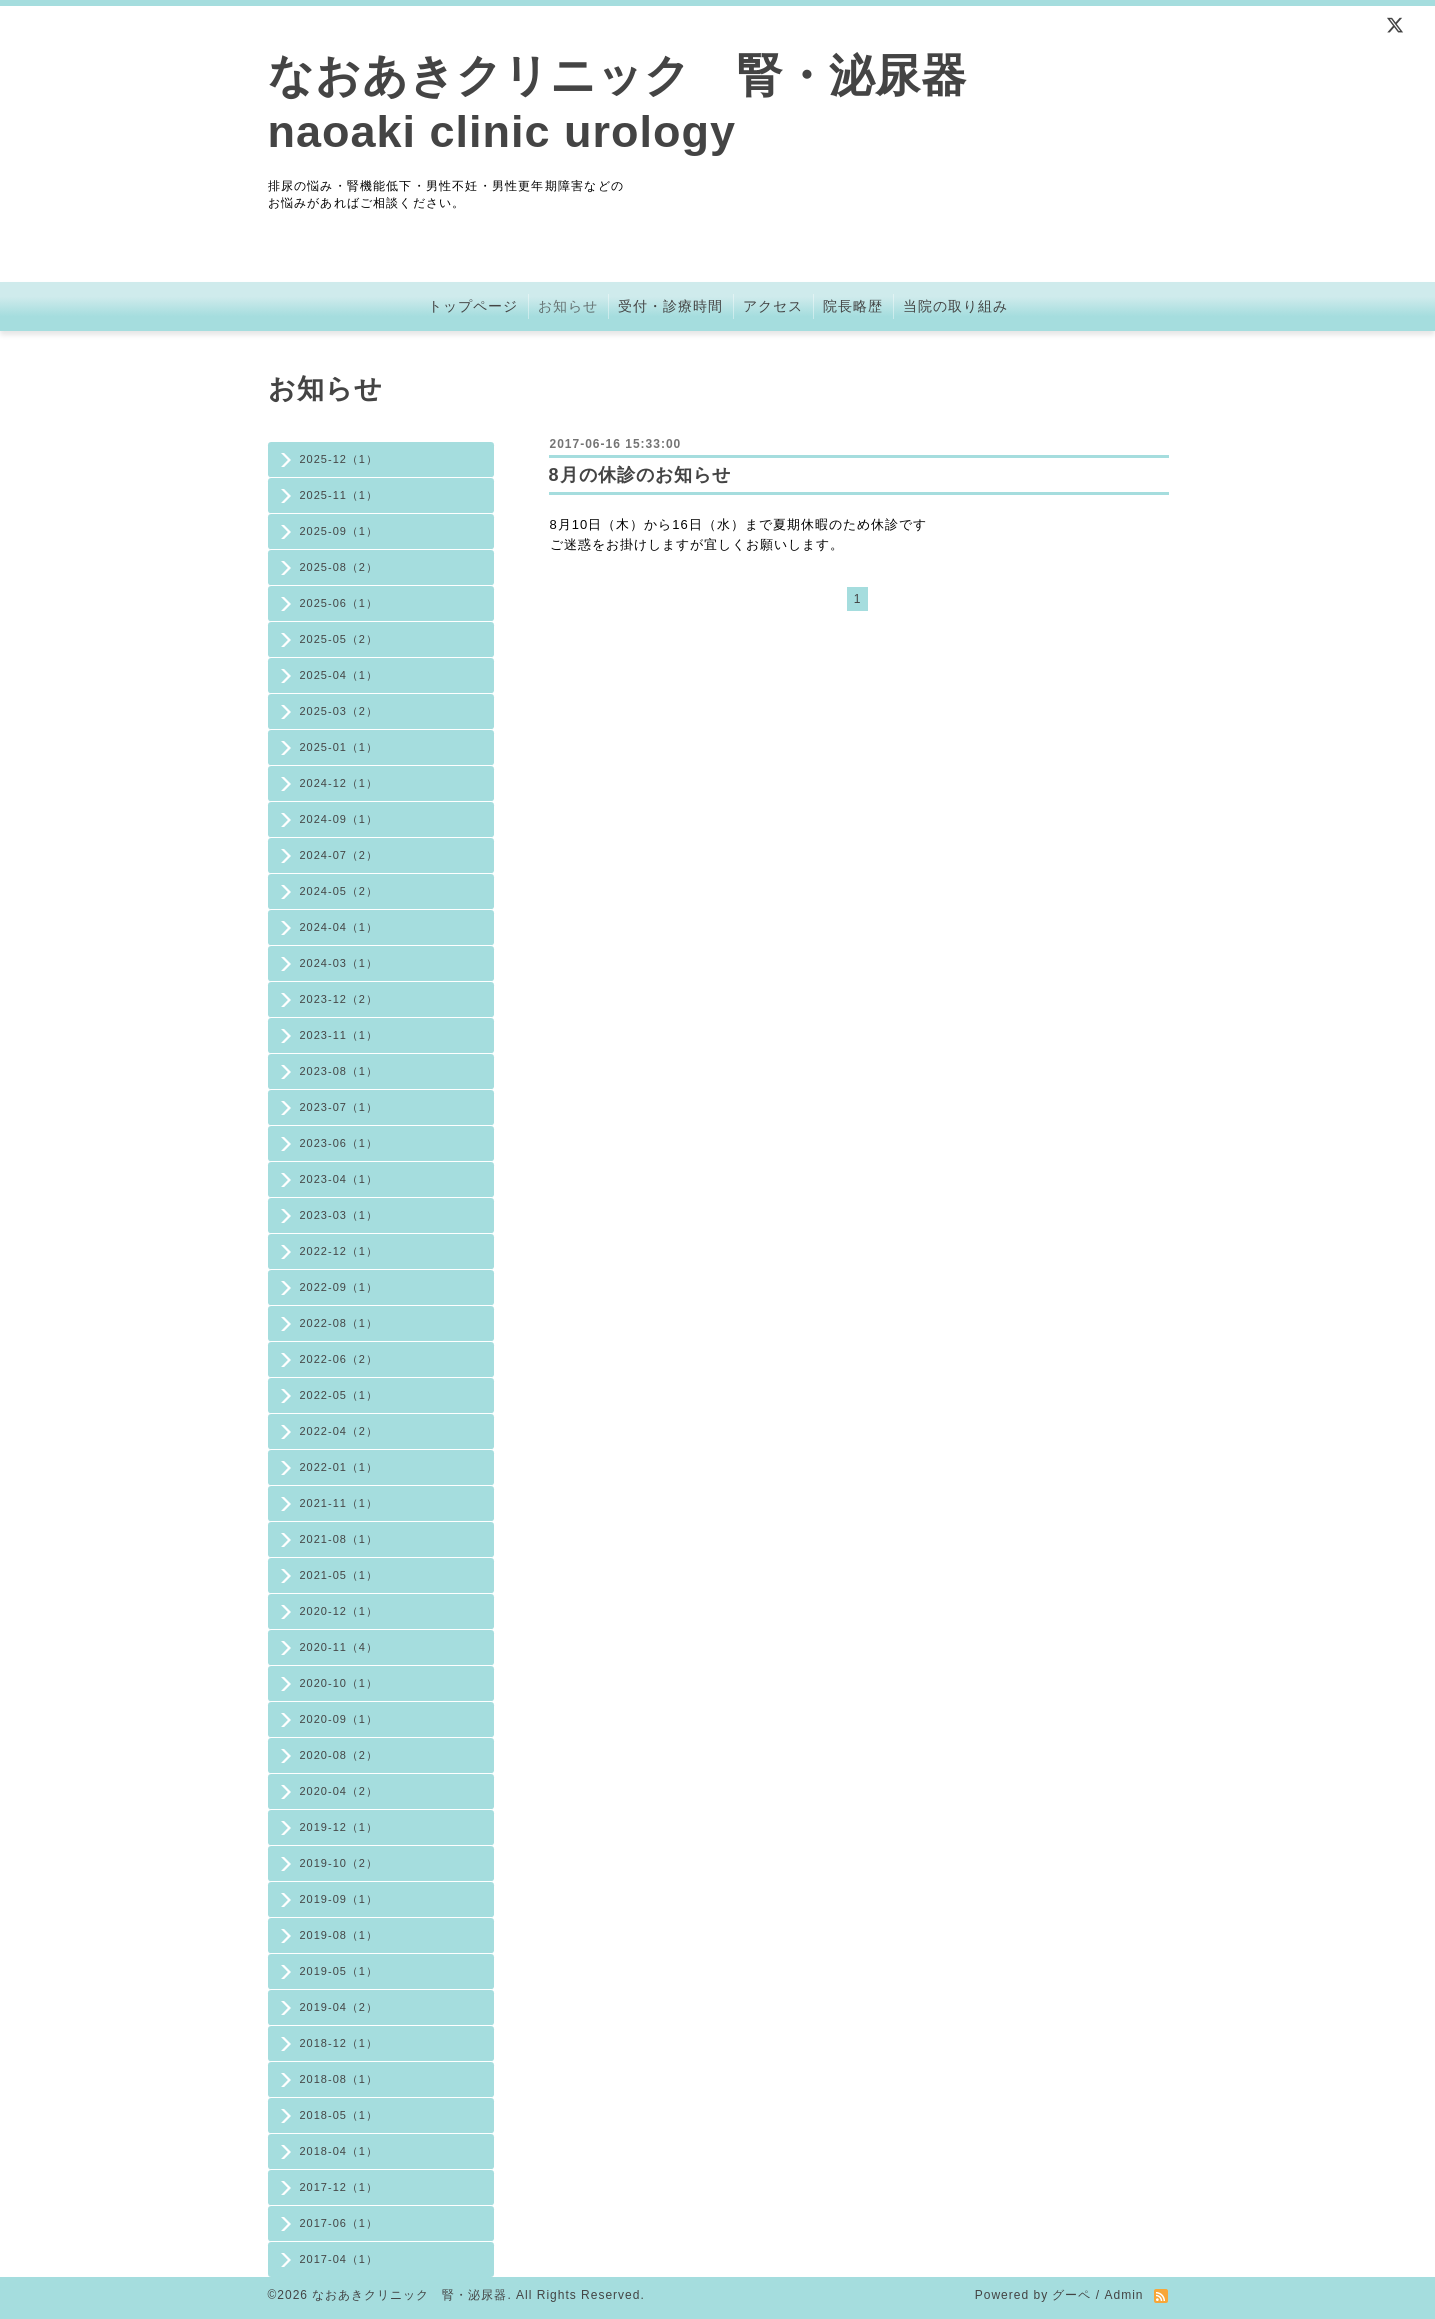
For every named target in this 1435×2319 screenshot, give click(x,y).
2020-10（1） (339, 1683)
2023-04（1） (339, 1179)
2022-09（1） (339, 1287)
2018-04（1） (339, 2151)
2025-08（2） (339, 567)
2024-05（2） (339, 891)
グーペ (1071, 2295)
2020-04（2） (339, 1791)
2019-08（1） (339, 1935)
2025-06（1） (339, 603)
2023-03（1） (339, 1215)
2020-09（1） (339, 1719)
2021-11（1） (339, 1503)
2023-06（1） (339, 1143)
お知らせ (568, 306)
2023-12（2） (339, 999)
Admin (1123, 2295)
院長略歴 (853, 306)
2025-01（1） (339, 747)
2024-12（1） (339, 783)
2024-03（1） (339, 963)
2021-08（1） (339, 1539)
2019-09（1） (339, 1899)
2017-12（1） (339, 2187)
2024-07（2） (339, 855)
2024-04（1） (339, 927)
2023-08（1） (339, 1071)
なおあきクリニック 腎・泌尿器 (409, 2295)
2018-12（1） (339, 2043)
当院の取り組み (955, 306)
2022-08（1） (339, 1323)
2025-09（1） (339, 531)
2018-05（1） (339, 2115)
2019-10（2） (339, 1863)
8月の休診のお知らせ (640, 475)
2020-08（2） (339, 1755)
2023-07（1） (339, 1107)
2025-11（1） (339, 495)
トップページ (473, 306)
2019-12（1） (339, 1827)
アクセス (773, 306)
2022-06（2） (339, 1359)
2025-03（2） (339, 711)
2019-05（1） (339, 1971)
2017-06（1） (339, 2223)
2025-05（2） (339, 639)
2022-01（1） (339, 1467)
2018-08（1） (339, 2079)
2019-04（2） (339, 2007)
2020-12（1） (339, 1611)
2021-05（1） (339, 1575)
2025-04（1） (339, 675)
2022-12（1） (339, 1251)
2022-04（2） (339, 1431)
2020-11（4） (339, 1647)
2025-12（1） (339, 459)
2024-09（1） (339, 819)
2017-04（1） (339, 2259)
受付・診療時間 (670, 306)
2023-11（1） (339, 1035)
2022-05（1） (339, 1395)
